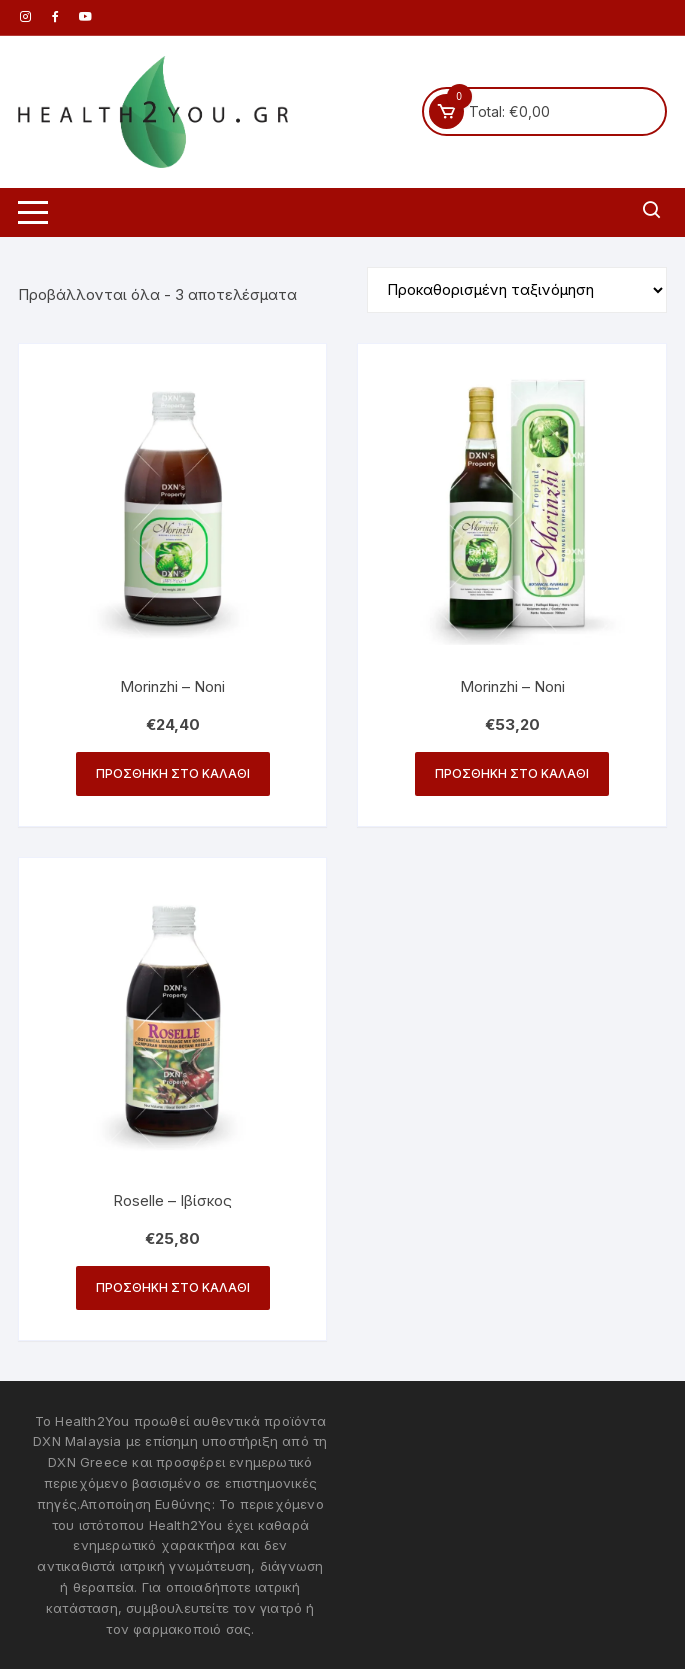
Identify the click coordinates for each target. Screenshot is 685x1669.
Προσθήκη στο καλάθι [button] (173, 773)
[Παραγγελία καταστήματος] (517, 290)
